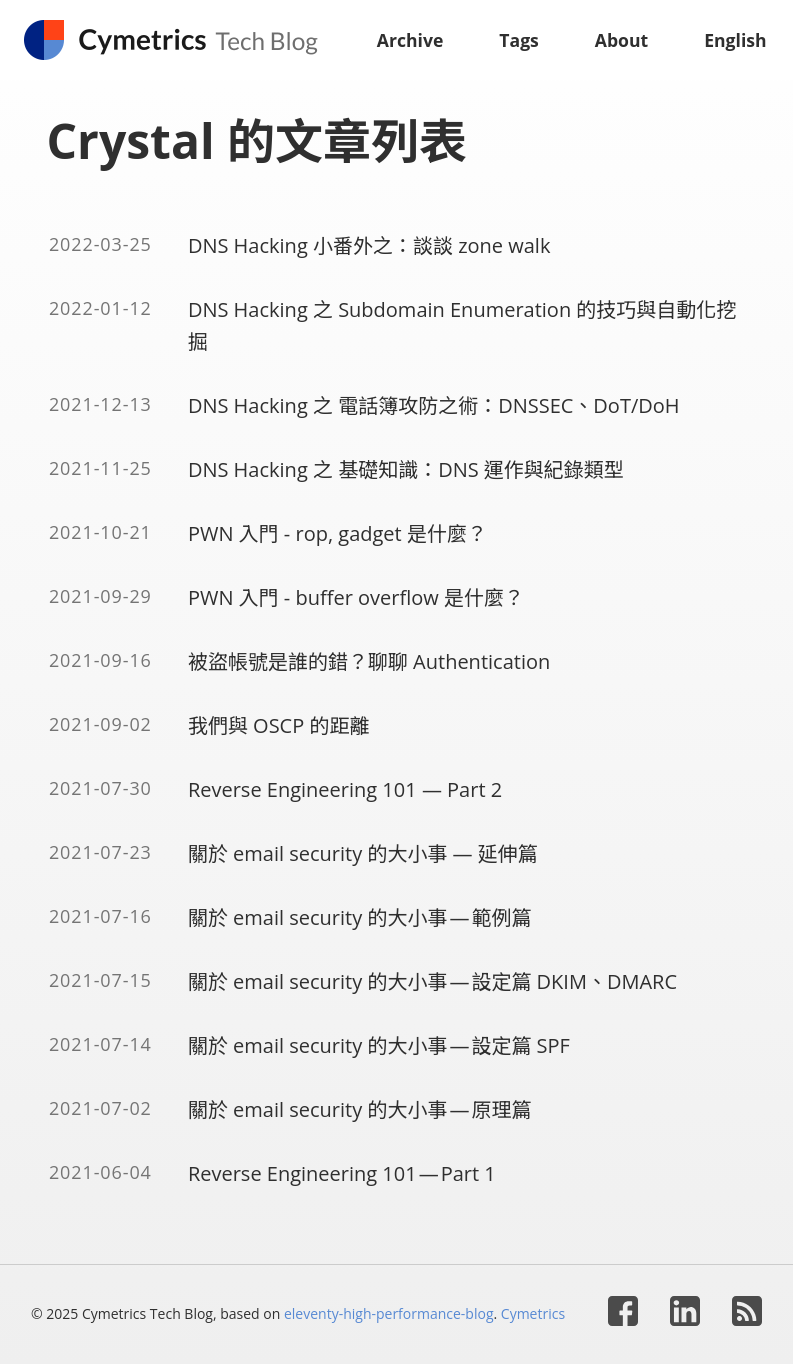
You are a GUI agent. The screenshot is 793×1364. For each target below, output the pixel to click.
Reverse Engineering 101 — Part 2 (345, 789)
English (735, 40)
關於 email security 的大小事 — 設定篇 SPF (379, 1045)
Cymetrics (533, 1313)
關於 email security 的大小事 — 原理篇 (360, 1109)
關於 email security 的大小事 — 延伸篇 (363, 853)
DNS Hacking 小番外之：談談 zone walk (369, 245)
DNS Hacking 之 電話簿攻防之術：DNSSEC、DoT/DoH (434, 405)
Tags (519, 40)
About (621, 40)
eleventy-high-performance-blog (389, 1313)
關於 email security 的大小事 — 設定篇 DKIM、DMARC (432, 981)
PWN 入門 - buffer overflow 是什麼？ (356, 597)
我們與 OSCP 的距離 (279, 725)
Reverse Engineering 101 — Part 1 (342, 1173)
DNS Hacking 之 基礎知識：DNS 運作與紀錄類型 (406, 469)
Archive (410, 40)
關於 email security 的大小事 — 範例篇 (360, 917)
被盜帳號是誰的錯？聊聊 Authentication (369, 661)
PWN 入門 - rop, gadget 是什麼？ (337, 533)
